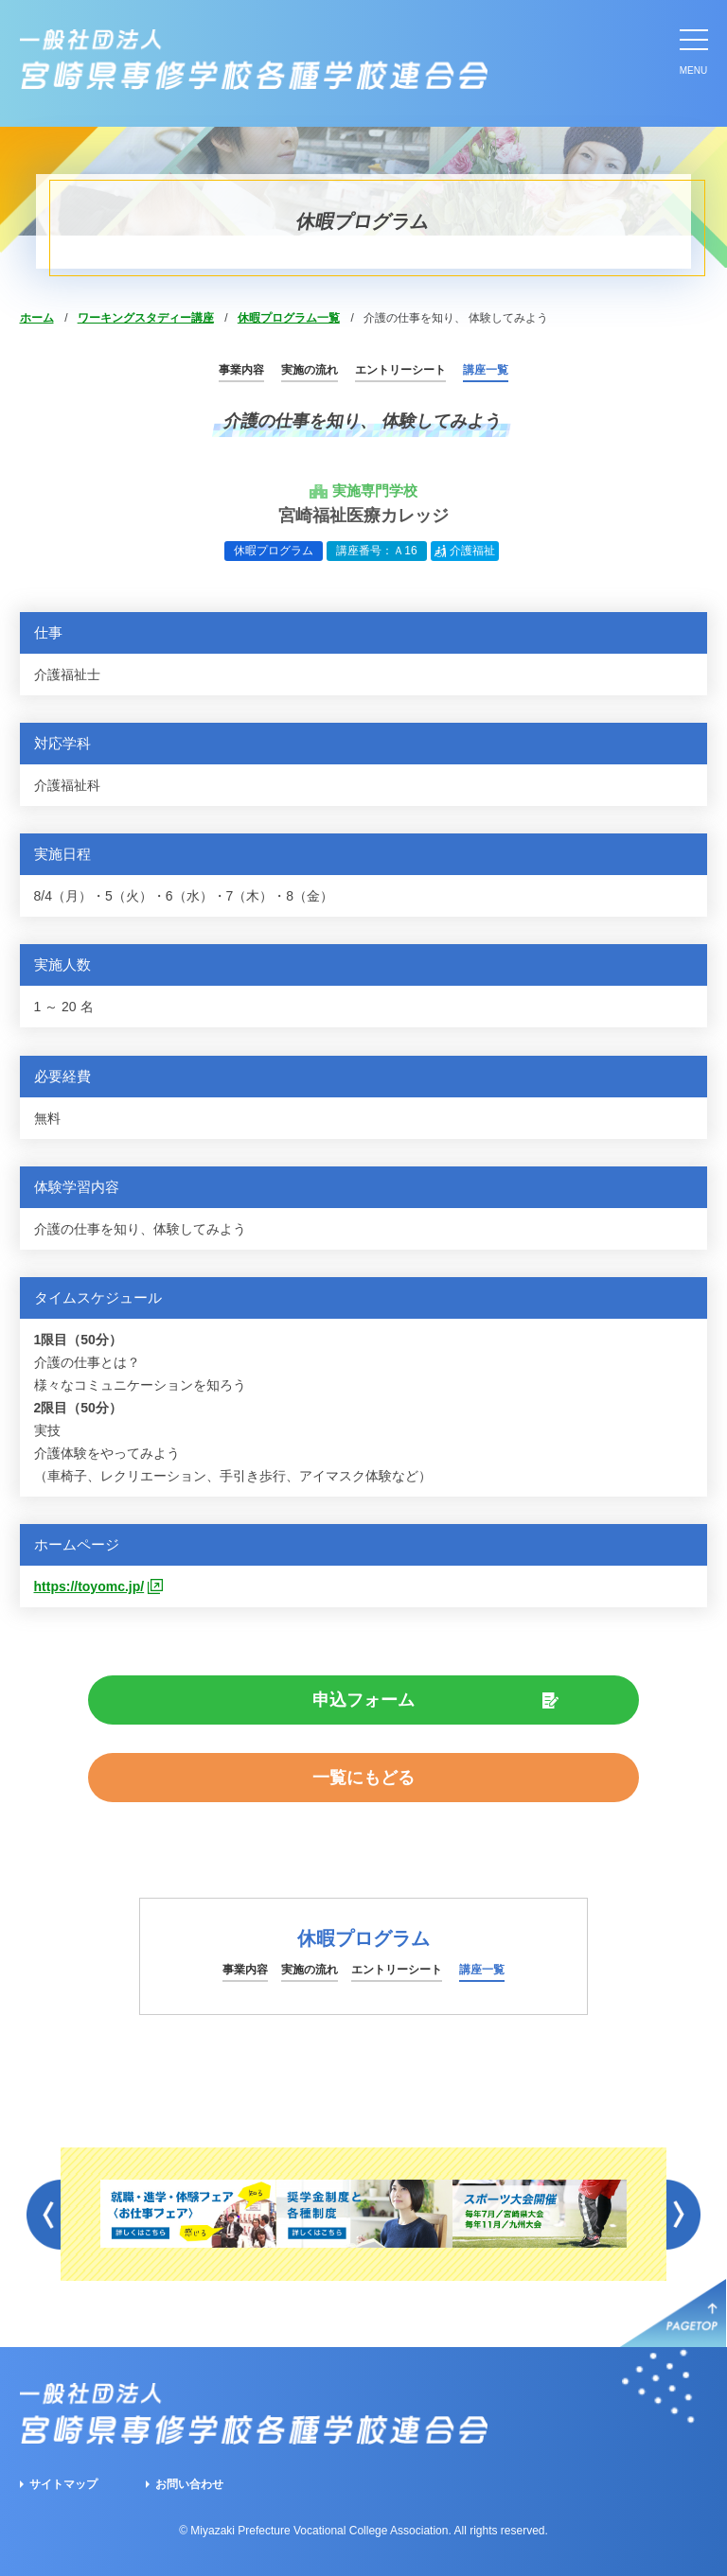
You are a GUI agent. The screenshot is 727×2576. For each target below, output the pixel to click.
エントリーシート (400, 370)
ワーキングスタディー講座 (146, 317)
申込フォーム (363, 1700)
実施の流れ (309, 370)
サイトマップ (63, 2484)
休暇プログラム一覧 (289, 317)
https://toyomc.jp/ (89, 1586)
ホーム (37, 317)
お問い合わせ (189, 2484)
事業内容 (241, 370)
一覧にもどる (363, 1777)
